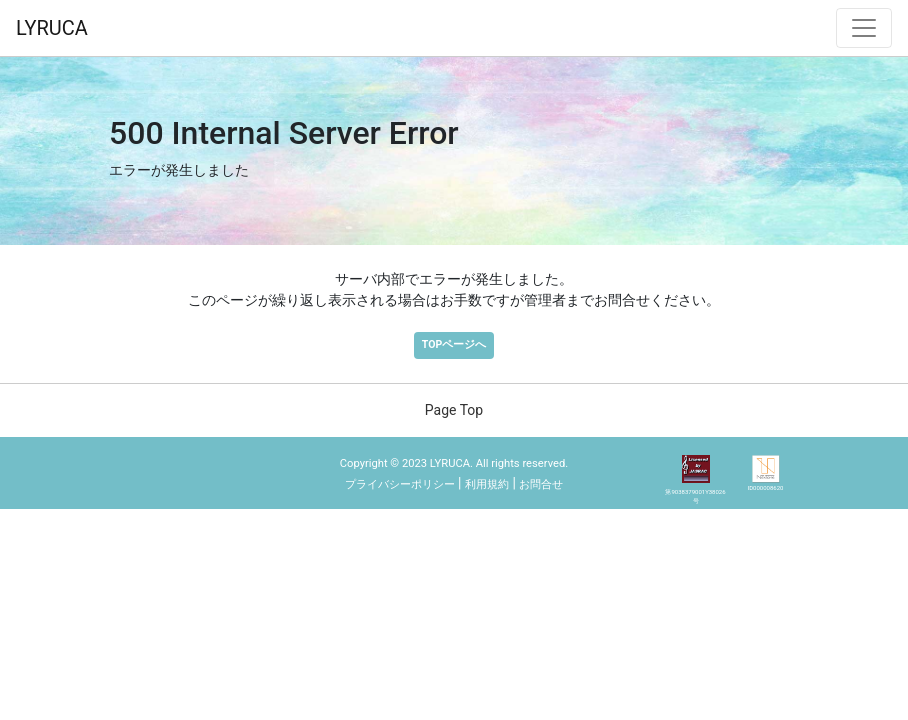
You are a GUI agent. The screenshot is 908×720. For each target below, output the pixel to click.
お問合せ (541, 484)
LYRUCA (52, 28)
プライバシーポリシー (400, 484)
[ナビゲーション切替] (864, 28)
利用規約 (487, 484)
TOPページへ (454, 344)
